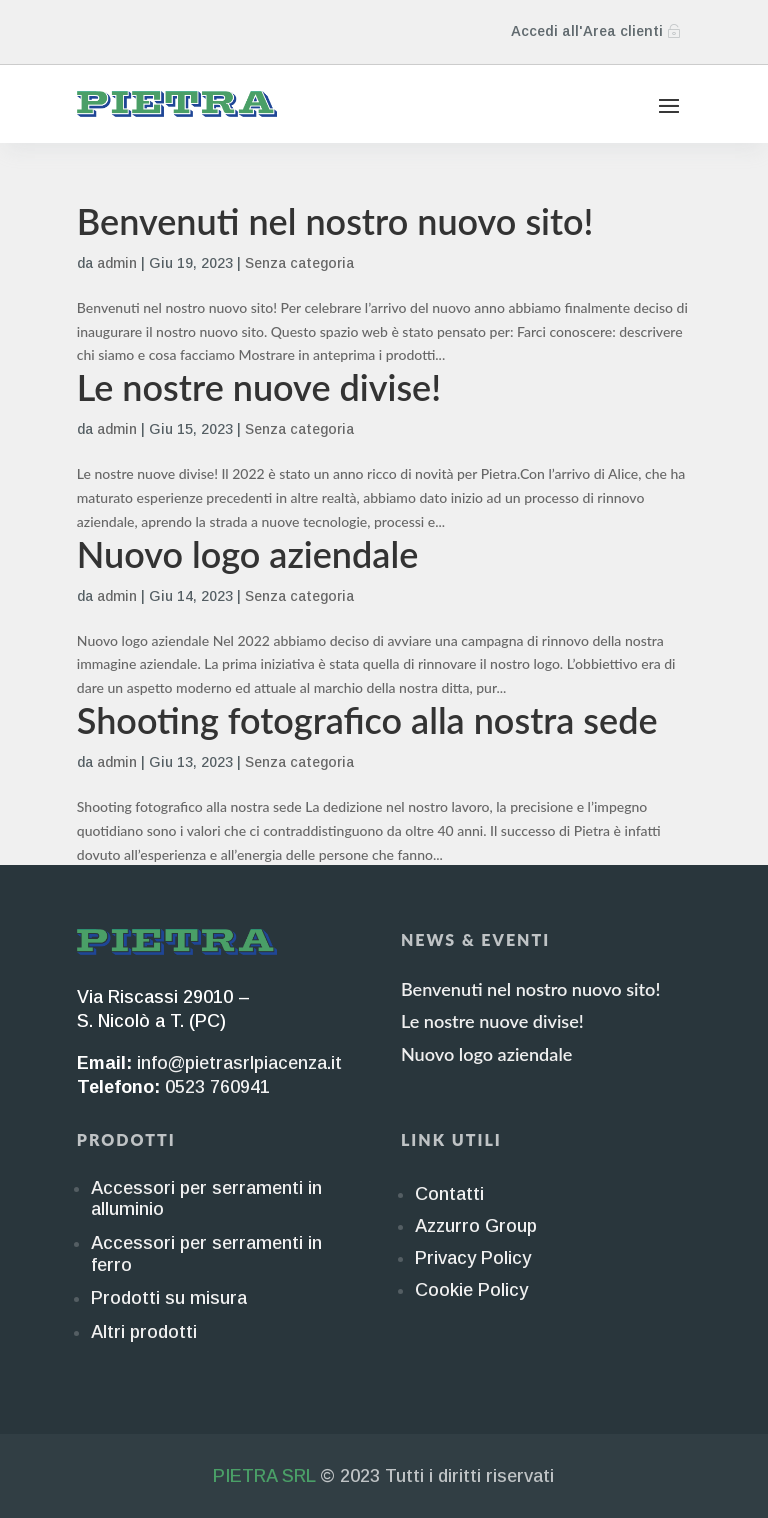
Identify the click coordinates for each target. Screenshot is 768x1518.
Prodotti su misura (169, 1298)
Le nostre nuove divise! (259, 387)
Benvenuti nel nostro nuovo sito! (335, 221)
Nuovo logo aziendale (248, 554)
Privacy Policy (473, 1258)
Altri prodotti (144, 1332)
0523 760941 (217, 1087)
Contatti (449, 1194)
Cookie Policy (471, 1290)
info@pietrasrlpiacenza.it (239, 1063)
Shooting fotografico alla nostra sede (367, 720)
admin (117, 263)
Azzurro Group (476, 1226)
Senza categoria (299, 263)
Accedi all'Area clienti (587, 31)
